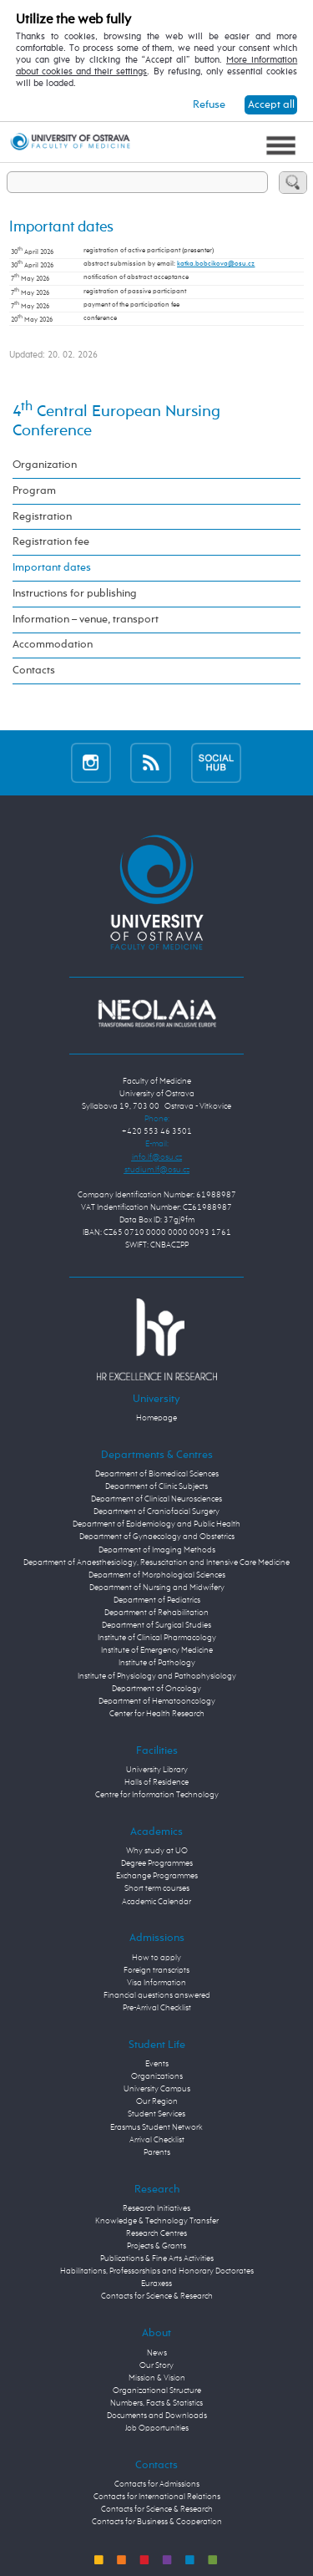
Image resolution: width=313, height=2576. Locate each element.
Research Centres (156, 2233)
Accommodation (53, 644)
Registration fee (51, 541)
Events (157, 2064)
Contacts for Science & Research (157, 2296)
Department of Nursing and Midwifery (157, 1587)
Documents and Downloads (157, 2415)
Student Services (156, 2114)
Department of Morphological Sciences (156, 1575)
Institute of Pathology (157, 1663)
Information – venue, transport (86, 619)
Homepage (156, 1418)
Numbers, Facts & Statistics (156, 2403)
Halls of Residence (156, 1782)
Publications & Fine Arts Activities (157, 2258)
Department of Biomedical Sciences (157, 1474)
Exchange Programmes (157, 1876)
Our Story (156, 2365)
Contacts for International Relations (156, 2496)
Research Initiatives (156, 2208)
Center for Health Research (156, 1714)
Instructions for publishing (75, 593)
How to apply (156, 1958)
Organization (45, 465)
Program (34, 490)
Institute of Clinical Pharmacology (157, 1637)
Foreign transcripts (156, 1970)
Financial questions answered (156, 1995)
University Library (157, 1770)
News (157, 2353)
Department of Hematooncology (156, 1701)
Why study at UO (157, 1851)
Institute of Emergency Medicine (157, 1650)
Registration (42, 516)
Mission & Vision (157, 2378)
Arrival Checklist (156, 2140)
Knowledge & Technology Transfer (157, 2221)
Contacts (34, 670)
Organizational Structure (157, 2390)
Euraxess (156, 2283)
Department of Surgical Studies (156, 1625)
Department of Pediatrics (157, 1600)
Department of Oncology (156, 1688)
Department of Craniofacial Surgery (156, 1511)
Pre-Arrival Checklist (157, 2008)
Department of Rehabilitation (156, 1612)
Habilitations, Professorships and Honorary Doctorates (157, 2271)
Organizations (157, 2076)
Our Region (157, 2101)
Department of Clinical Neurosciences (156, 1499)
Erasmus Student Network (156, 2127)
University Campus (157, 2089)
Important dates (52, 567)
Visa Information (156, 1983)
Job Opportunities (157, 2428)
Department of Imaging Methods (156, 1550)
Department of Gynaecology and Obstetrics (157, 1536)
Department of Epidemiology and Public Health (156, 1524)
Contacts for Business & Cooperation (157, 2522)
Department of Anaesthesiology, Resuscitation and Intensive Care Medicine (156, 1562)
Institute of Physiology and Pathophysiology (157, 1676)
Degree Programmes (157, 1863)
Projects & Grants (156, 2246)
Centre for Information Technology (157, 1795)
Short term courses (156, 1888)
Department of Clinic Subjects (156, 1486)
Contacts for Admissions (156, 2484)
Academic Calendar (156, 1902)
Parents (157, 2152)
